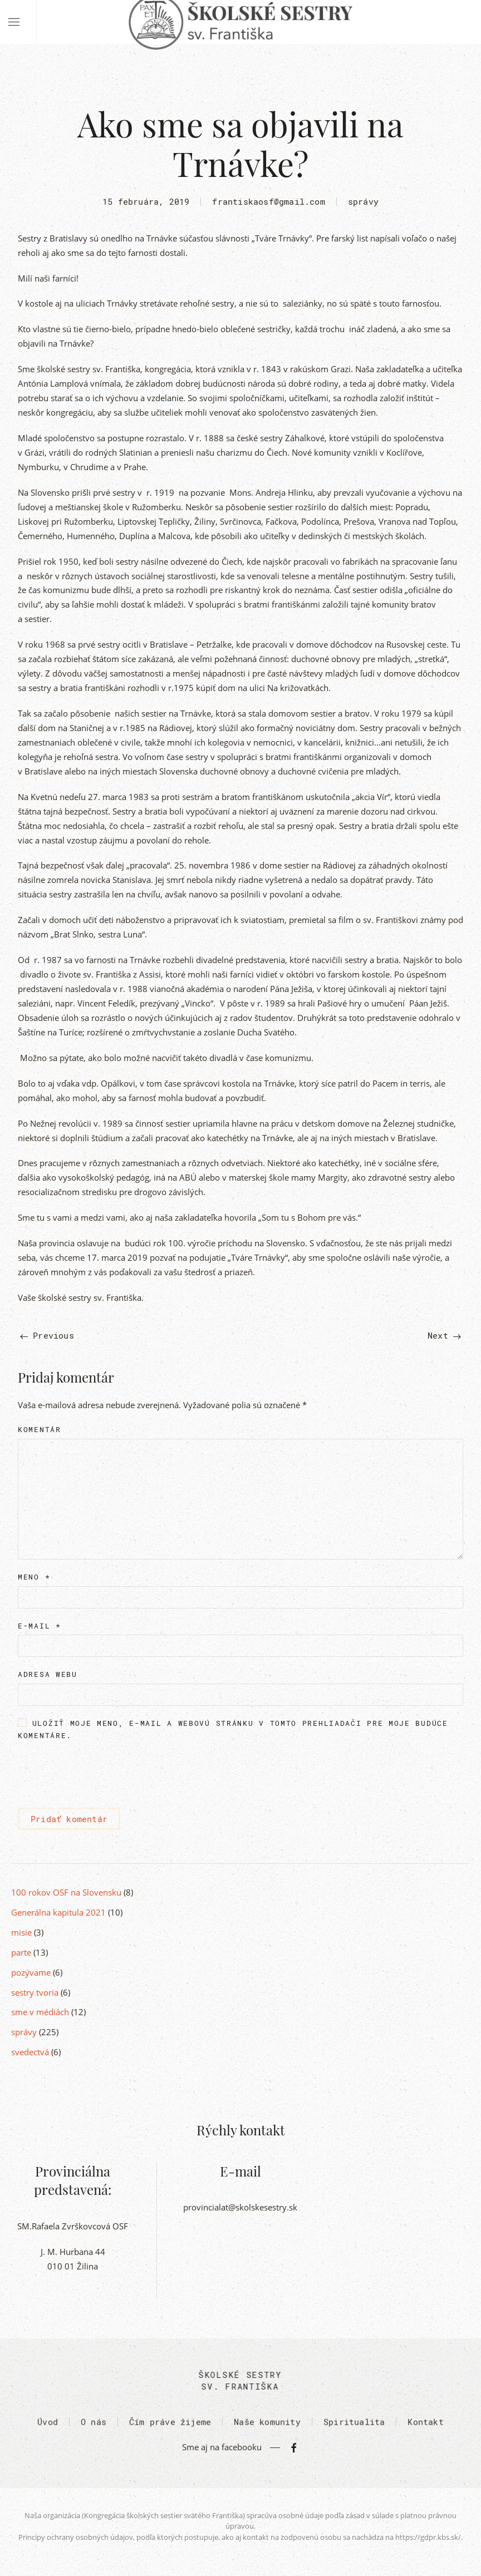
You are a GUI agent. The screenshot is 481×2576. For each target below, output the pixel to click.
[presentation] (102, 1775)
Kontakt (425, 2424)
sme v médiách (40, 2011)
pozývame (31, 1972)
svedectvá (30, 2051)
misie (21, 1932)
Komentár (39, 1429)
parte (21, 1952)
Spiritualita (354, 2424)
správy (363, 201)
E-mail (39, 1626)
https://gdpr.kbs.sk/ (428, 2537)
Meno (34, 1577)
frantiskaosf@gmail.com (268, 201)
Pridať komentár (69, 1818)
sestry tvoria (34, 1992)
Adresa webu (47, 1674)
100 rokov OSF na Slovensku (66, 1892)
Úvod (47, 2424)
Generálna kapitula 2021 (58, 1912)
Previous (47, 1335)
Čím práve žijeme (170, 2424)
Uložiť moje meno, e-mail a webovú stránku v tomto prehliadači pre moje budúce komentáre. (233, 1729)
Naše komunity (267, 2424)
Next (444, 1335)
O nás (93, 2424)
